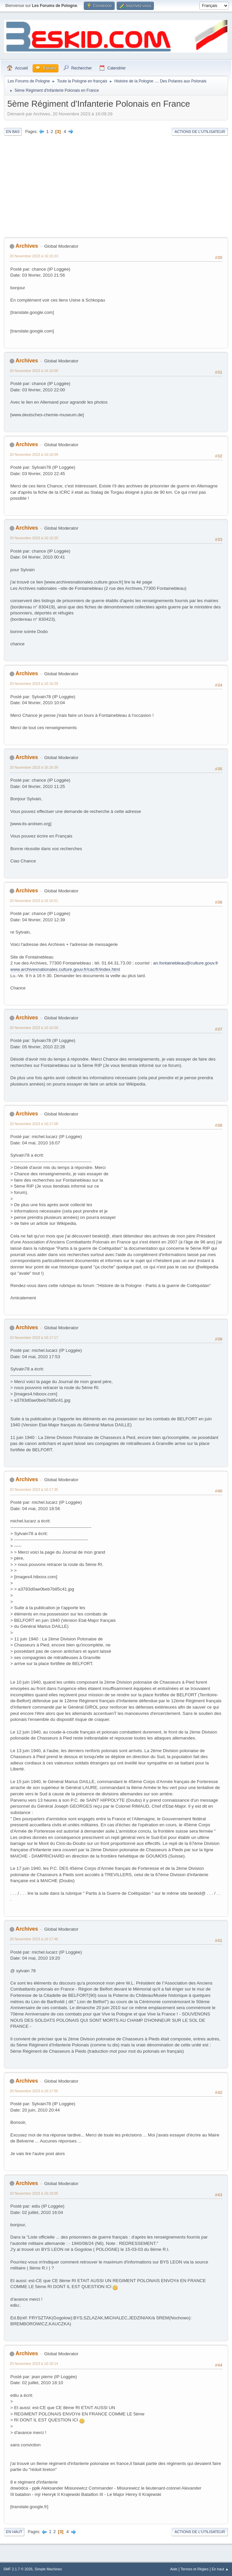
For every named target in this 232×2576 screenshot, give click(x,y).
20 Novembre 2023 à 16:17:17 (34, 1338)
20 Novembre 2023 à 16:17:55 (34, 2091)
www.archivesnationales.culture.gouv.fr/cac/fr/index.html (65, 969)
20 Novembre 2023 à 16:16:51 (34, 901)
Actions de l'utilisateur (199, 132)
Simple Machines (48, 2569)
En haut (14, 2532)
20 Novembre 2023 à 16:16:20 (34, 538)
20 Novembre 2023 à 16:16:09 (34, 454)
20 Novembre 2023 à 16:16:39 (34, 767)
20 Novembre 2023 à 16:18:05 (34, 2193)
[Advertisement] (116, 187)
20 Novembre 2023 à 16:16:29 (34, 684)
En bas (13, 132)
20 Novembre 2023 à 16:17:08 (34, 1124)
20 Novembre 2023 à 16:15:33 (34, 256)
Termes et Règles (194, 2569)
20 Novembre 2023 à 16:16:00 (34, 371)
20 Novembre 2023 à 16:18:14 (34, 2364)
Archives (27, 246)
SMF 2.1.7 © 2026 (18, 2569)
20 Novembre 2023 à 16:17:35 (34, 1489)
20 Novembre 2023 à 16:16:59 (34, 1028)
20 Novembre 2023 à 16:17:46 (34, 1939)
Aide (173, 2569)
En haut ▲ (220, 2569)
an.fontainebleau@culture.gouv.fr (185, 963)
